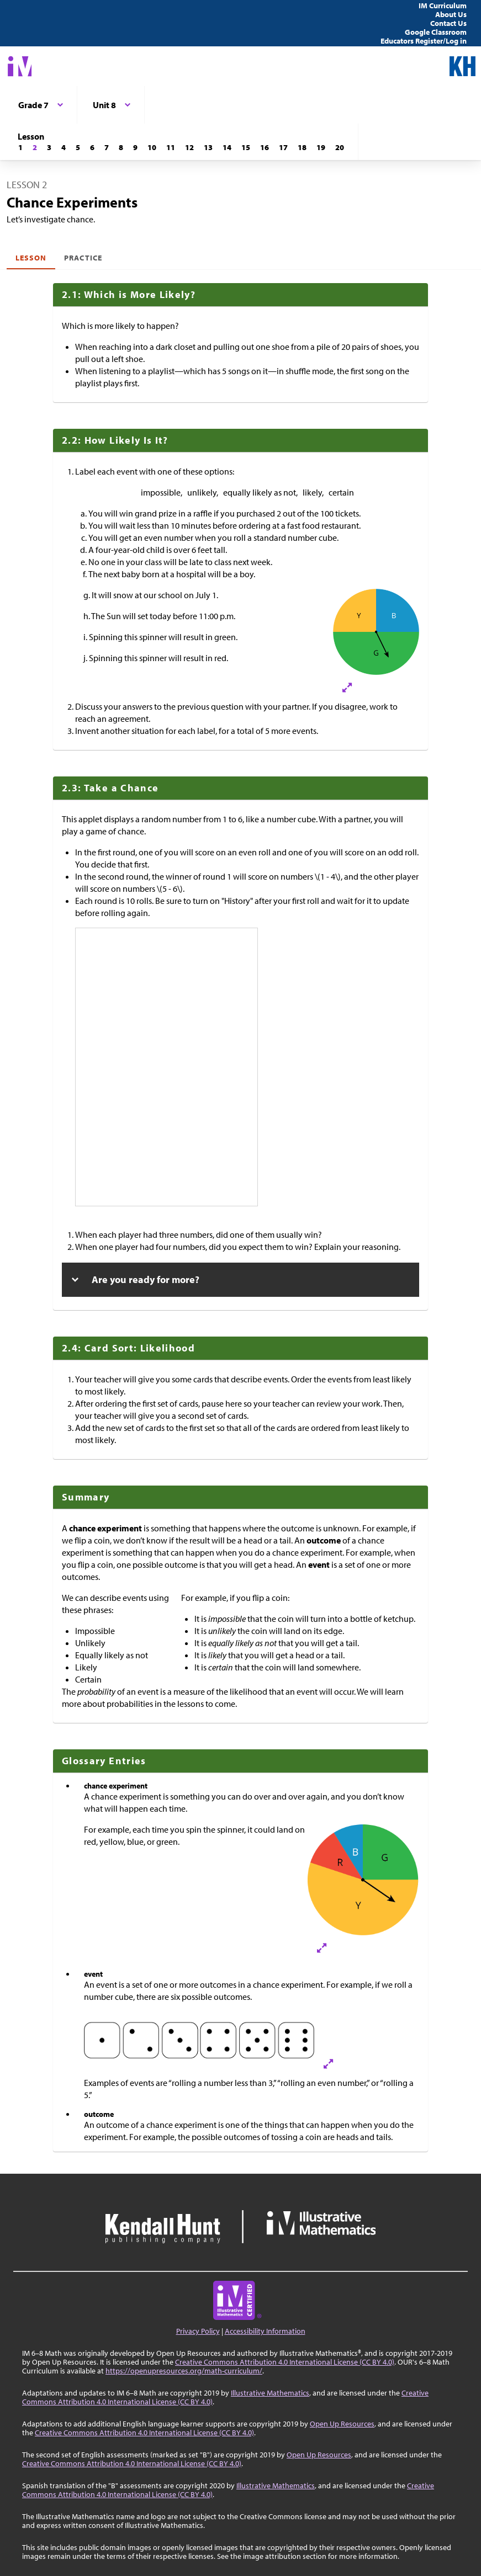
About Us (451, 14)
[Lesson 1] (20, 147)
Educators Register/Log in (423, 40)
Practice (83, 258)
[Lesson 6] (92, 147)
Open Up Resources (342, 2424)
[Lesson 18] (302, 147)
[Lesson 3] (49, 147)
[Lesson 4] (63, 147)
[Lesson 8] (121, 147)
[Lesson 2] (35, 147)
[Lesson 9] (135, 147)
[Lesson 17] (283, 147)
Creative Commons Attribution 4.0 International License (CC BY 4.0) (284, 2362)
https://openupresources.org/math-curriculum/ (183, 2371)
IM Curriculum (443, 5)
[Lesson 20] (339, 147)
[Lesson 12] (189, 147)
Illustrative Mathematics (270, 2393)
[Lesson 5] (78, 147)
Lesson (30, 258)
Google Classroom (436, 32)
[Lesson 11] (170, 147)
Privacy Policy (198, 2331)
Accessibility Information (265, 2331)
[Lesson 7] (106, 147)
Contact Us (448, 23)
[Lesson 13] (208, 147)
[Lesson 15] (245, 147)
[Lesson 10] (151, 147)
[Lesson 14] (227, 147)
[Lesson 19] (320, 147)
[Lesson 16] (264, 147)
